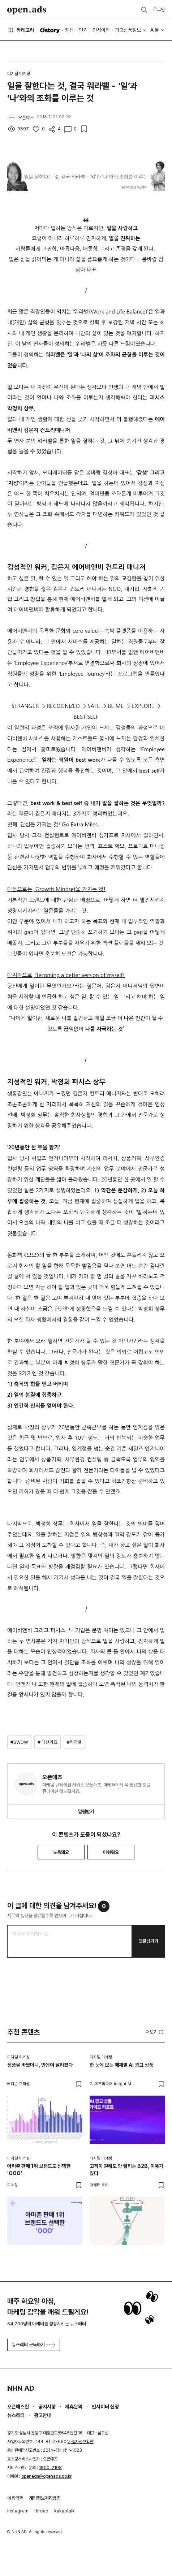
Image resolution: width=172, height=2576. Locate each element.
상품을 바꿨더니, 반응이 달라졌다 (40, 2065)
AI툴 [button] (154, 30)
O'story (50, 30)
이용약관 (15, 2498)
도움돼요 (61, 1852)
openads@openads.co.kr (46, 2476)
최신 (69, 30)
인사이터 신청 (105, 2406)
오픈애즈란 (18, 2406)
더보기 (155, 2032)
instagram (18, 2511)
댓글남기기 (148, 1941)
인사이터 (101, 30)
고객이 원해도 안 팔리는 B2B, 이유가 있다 (126, 2169)
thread (41, 2511)
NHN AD (20, 2388)
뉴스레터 (16, 2415)
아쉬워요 (111, 1852)
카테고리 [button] (20, 30)
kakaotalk (64, 2511)
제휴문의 (73, 2406)
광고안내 (42, 2415)
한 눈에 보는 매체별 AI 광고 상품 (121, 2065)
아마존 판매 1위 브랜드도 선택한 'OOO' (38, 2169)
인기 (83, 30)
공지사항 (47, 2406)
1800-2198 (50, 2467)
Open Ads (26, 10)
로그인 (159, 9)
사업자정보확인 (80, 2441)
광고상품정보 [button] (128, 30)
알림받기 (86, 1811)
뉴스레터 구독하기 (33, 2344)
